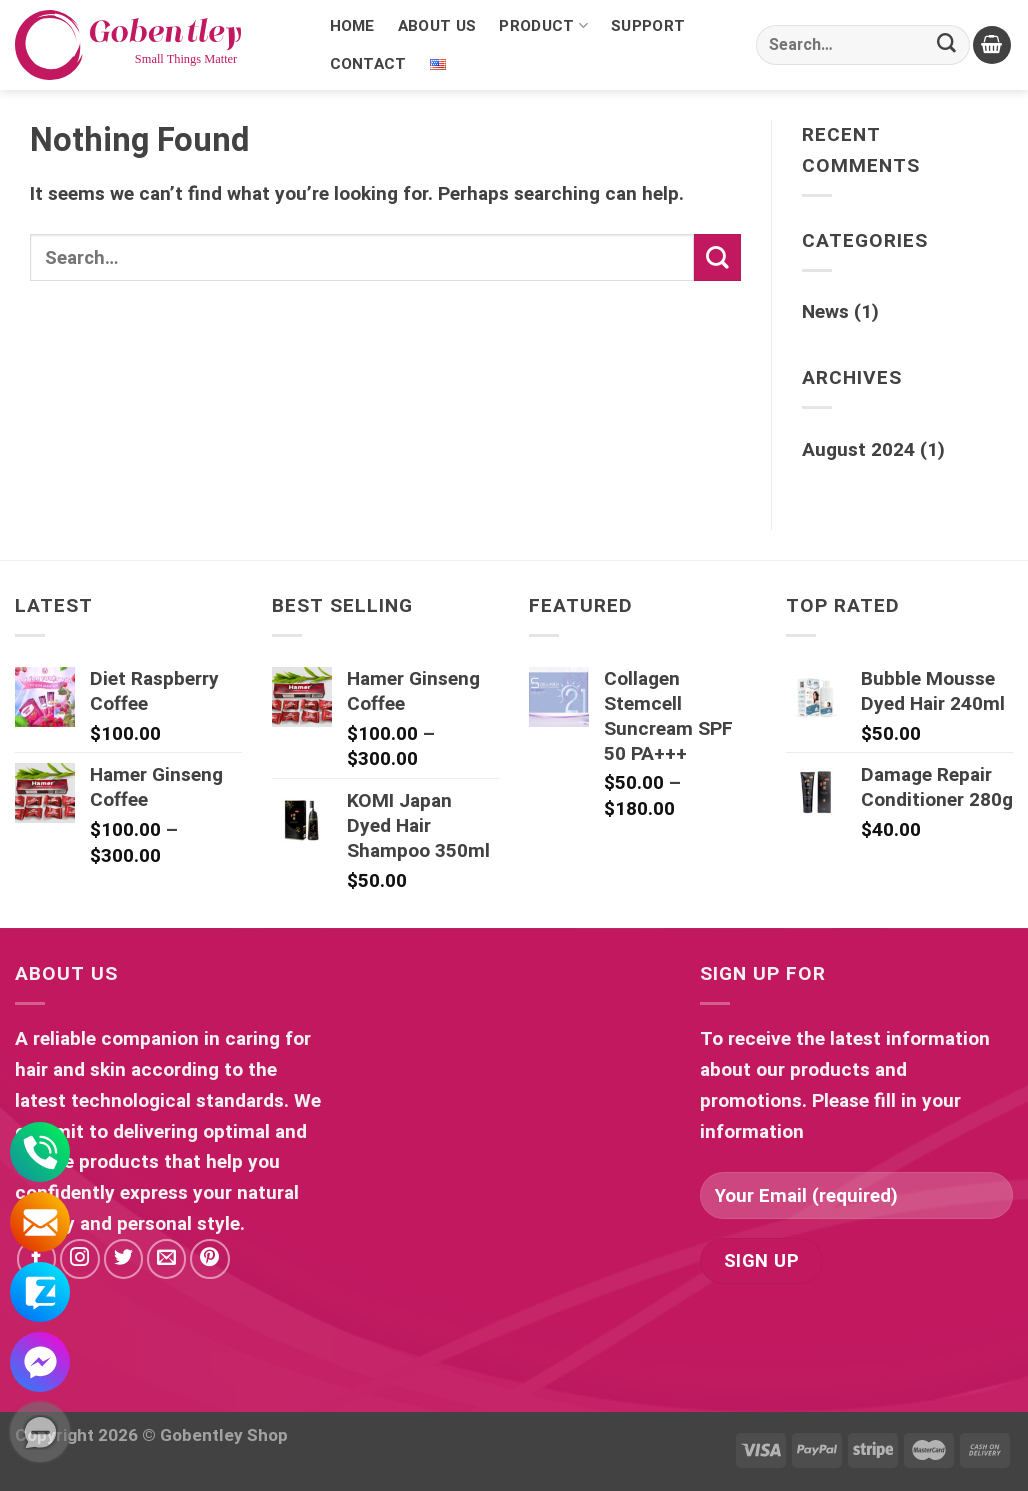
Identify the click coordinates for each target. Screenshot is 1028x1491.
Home (352, 26)
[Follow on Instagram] (80, 1259)
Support (648, 26)
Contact (368, 64)
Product (543, 26)
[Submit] (947, 45)
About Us (437, 26)
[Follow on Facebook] (37, 1259)
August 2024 (858, 450)
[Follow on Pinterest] (210, 1259)
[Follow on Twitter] (124, 1259)
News (825, 312)
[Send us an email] (167, 1259)
